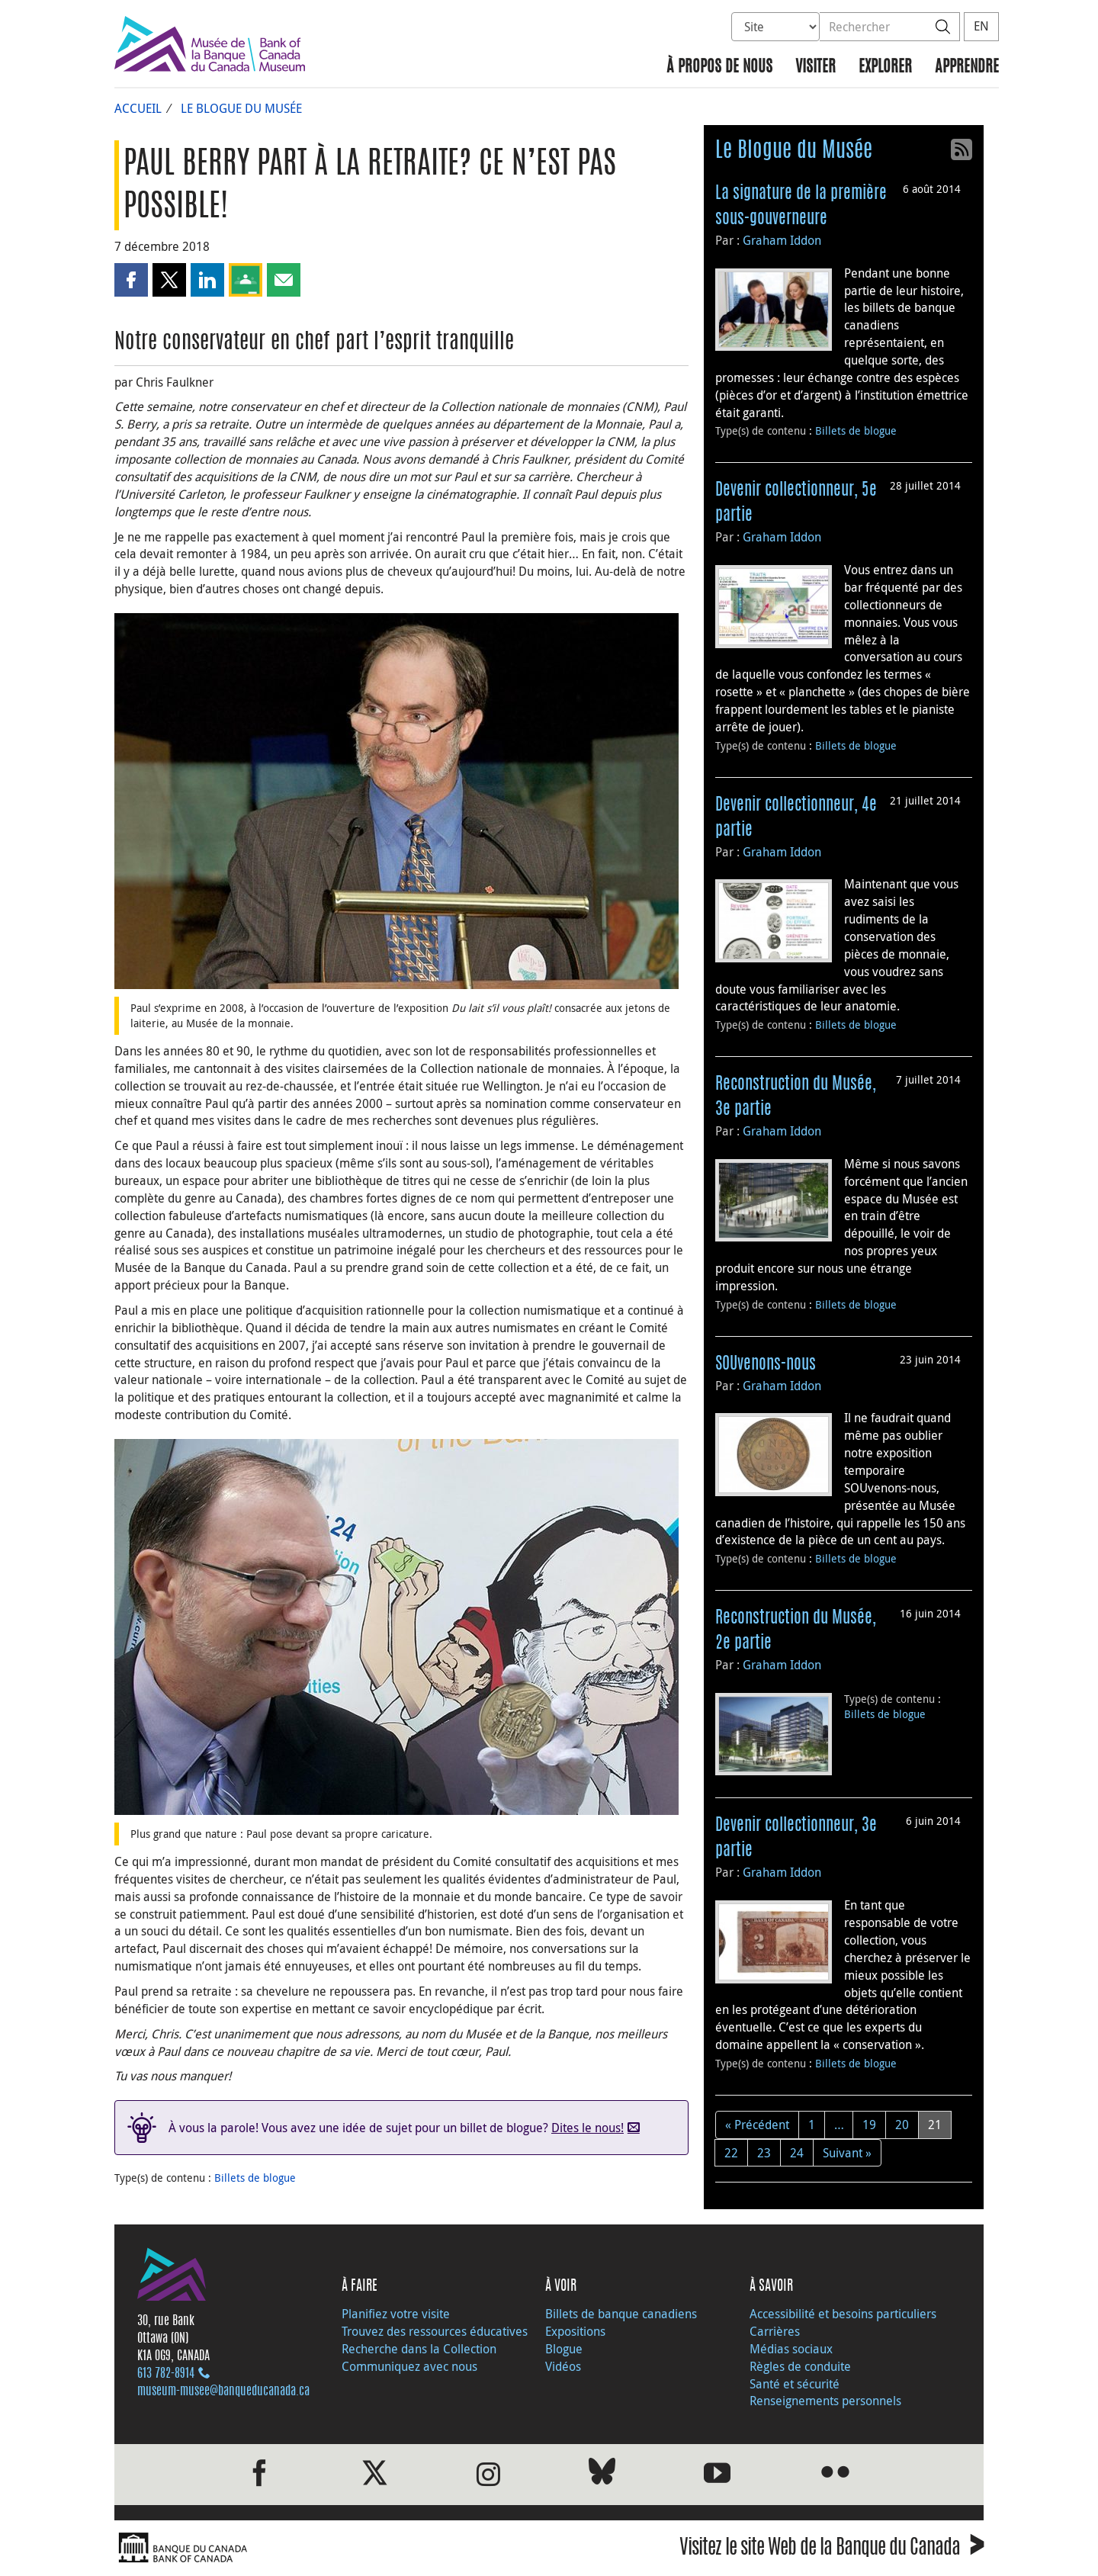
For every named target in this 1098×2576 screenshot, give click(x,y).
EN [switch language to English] (981, 26)
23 (764, 2152)
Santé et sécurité (795, 2383)
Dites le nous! (587, 2127)
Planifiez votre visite (396, 2313)
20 (902, 2124)
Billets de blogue (255, 2177)
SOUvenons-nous (765, 1364)
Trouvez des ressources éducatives (435, 2331)
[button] (131, 280)
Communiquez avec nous (409, 2366)
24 (797, 2152)
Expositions (575, 2331)
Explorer (885, 67)
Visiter (815, 67)
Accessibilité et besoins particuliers (843, 2313)
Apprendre (967, 67)
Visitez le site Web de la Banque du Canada (831, 2550)
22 (731, 2152)
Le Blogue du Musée (241, 108)
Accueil (138, 108)
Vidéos (563, 2366)
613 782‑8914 (165, 2374)
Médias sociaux (791, 2348)
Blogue (564, 2348)
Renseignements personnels (825, 2400)
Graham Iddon (782, 240)
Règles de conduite (800, 2366)
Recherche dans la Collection (419, 2348)
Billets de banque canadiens (621, 2313)
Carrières (775, 2331)
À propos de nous (719, 67)
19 (869, 2124)
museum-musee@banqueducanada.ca (223, 2391)
